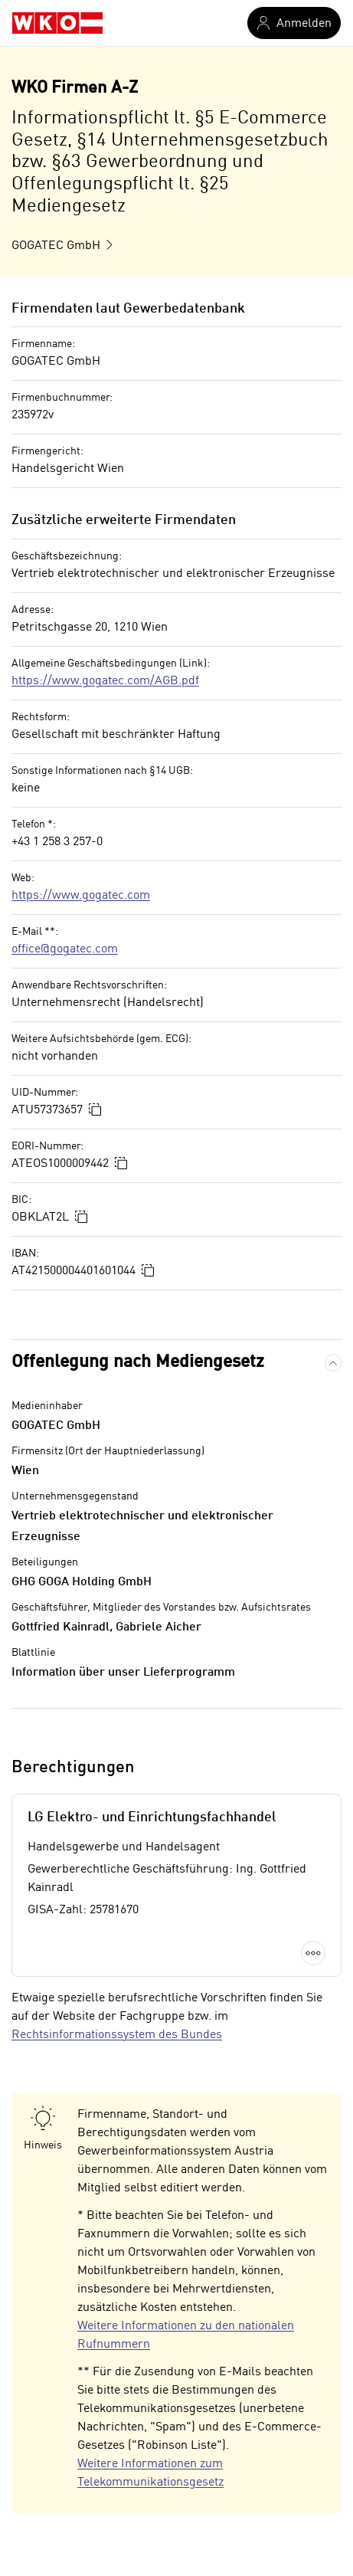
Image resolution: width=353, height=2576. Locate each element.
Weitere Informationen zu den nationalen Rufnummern (185, 2335)
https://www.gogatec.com (80, 896)
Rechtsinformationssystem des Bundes (116, 2035)
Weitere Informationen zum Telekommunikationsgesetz (150, 2473)
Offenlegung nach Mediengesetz (137, 1362)
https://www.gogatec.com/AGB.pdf (105, 681)
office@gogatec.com (64, 949)
